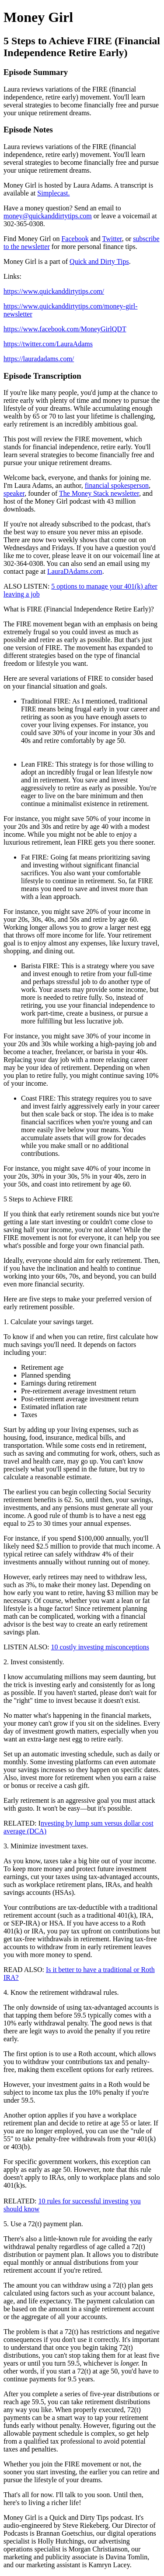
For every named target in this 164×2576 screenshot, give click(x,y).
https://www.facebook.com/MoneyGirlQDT (64, 329)
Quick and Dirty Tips (99, 261)
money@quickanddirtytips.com (47, 216)
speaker (13, 493)
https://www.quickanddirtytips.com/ (53, 291)
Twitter (112, 238)
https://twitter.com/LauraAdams (48, 344)
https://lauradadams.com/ (38, 358)
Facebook (74, 238)
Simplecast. (53, 193)
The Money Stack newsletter (99, 493)
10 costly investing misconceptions (100, 1647)
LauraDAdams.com (74, 571)
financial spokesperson (117, 485)
